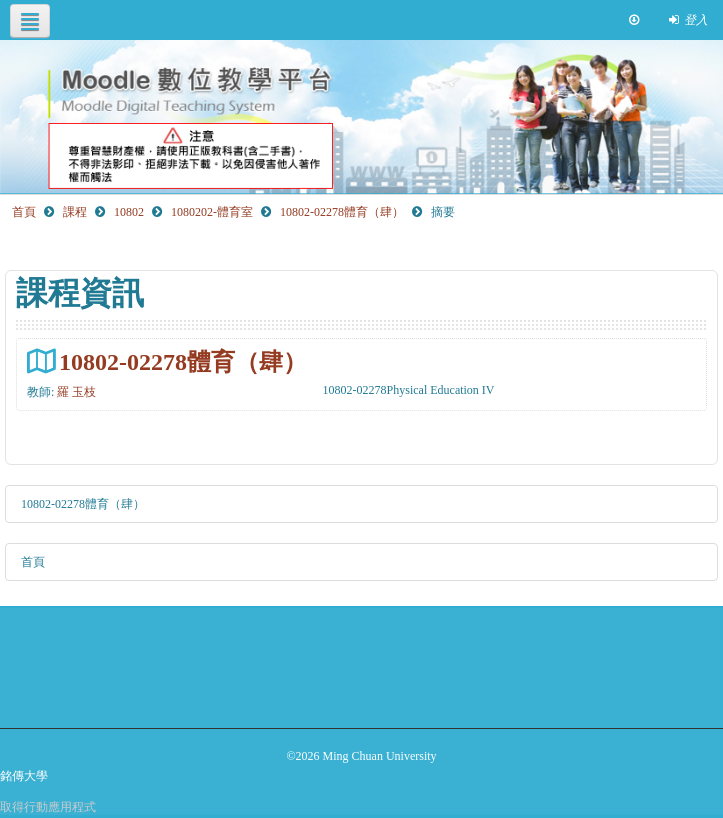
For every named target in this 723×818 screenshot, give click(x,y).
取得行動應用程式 (48, 807)
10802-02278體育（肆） (183, 361)
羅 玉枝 (76, 392)
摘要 (443, 212)
